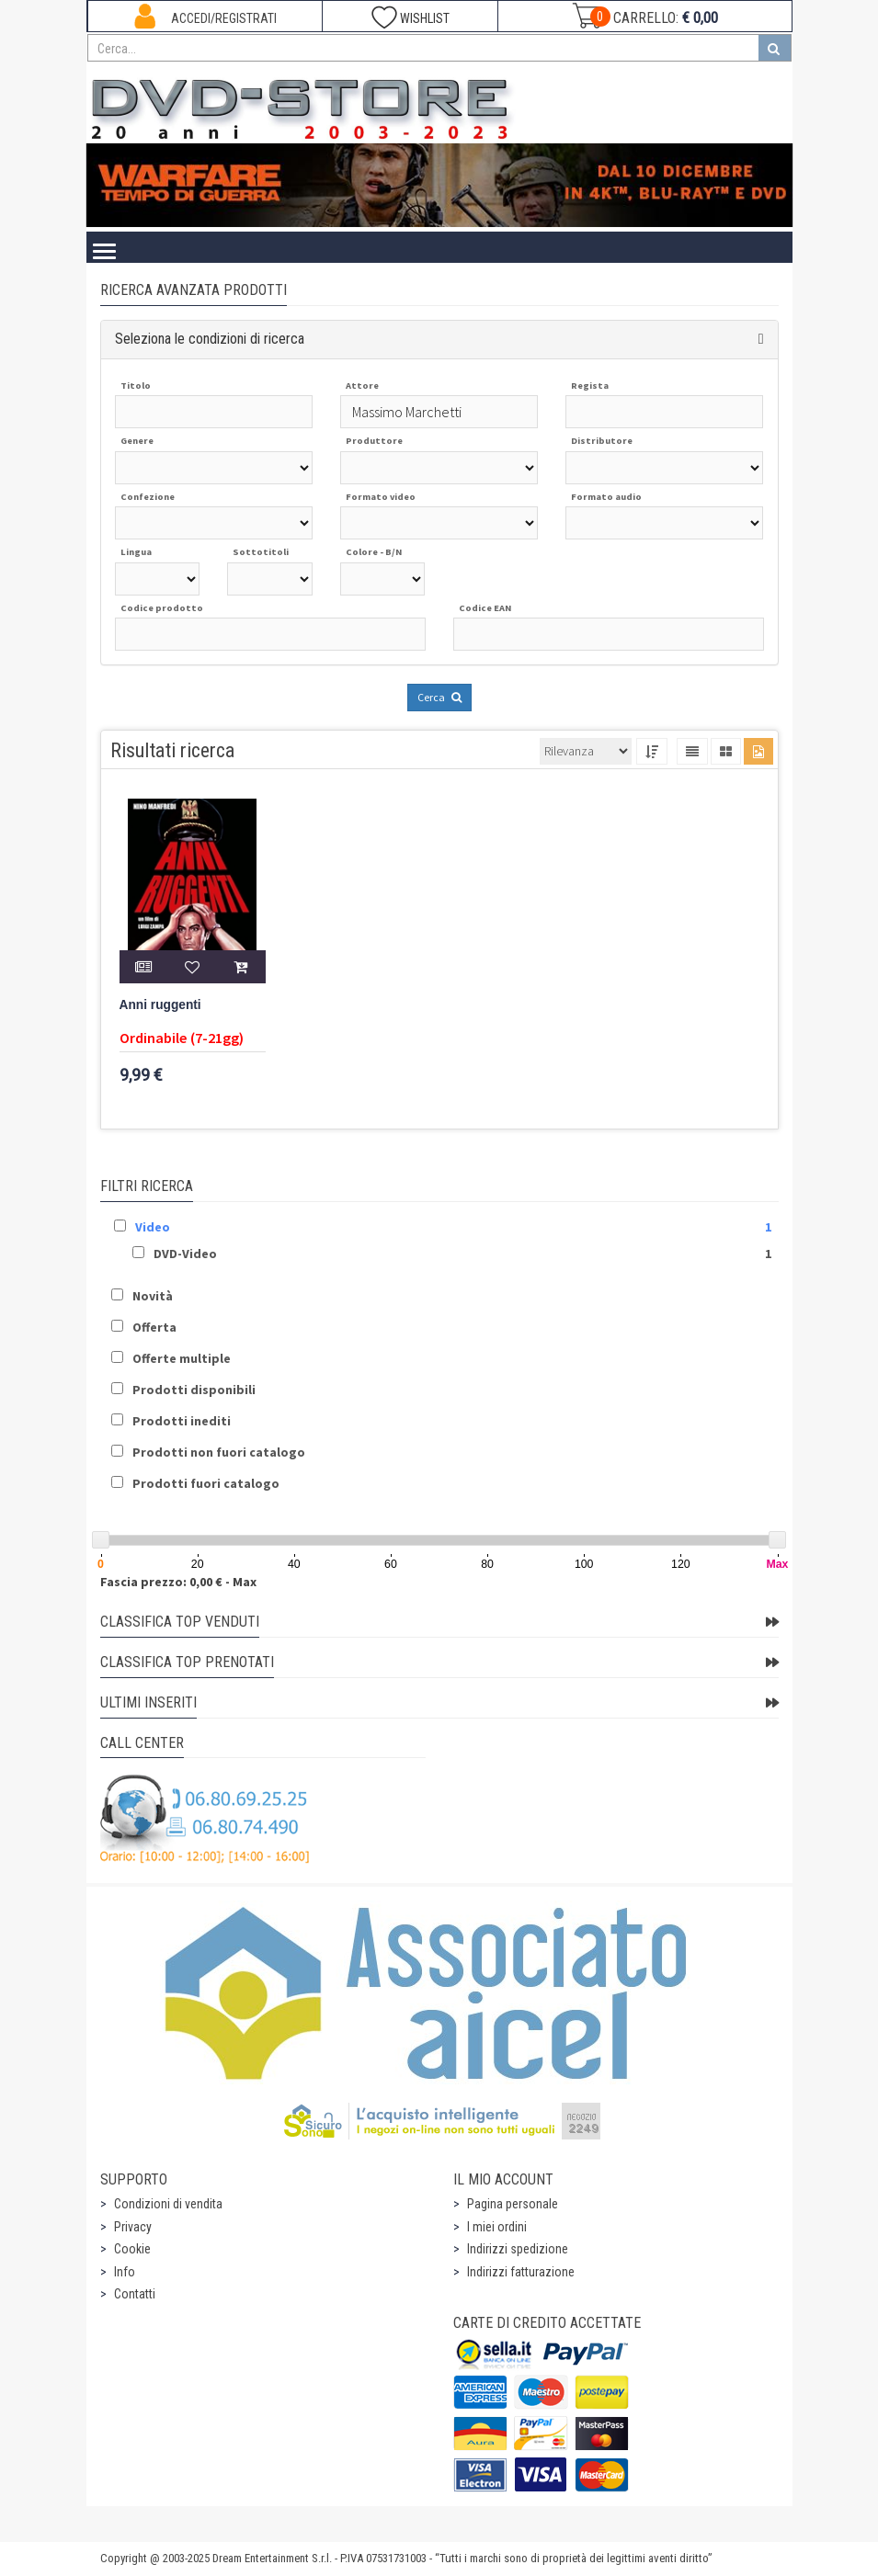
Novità (152, 1296)
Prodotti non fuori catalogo (218, 1452)
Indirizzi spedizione (517, 2248)
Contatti (134, 2294)
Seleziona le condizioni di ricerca (209, 338)
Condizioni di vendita (168, 2203)
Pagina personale (512, 2203)
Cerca (439, 697)
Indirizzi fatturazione (521, 2271)
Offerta (154, 1327)
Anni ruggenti (160, 1005)
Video (152, 1227)
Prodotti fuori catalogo (205, 1483)
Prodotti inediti (181, 1421)
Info (124, 2271)
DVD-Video (185, 1253)
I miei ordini (497, 2226)
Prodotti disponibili (194, 1389)
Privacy (133, 2226)
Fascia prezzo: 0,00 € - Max (178, 1581)
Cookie (132, 2248)
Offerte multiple (181, 1358)
